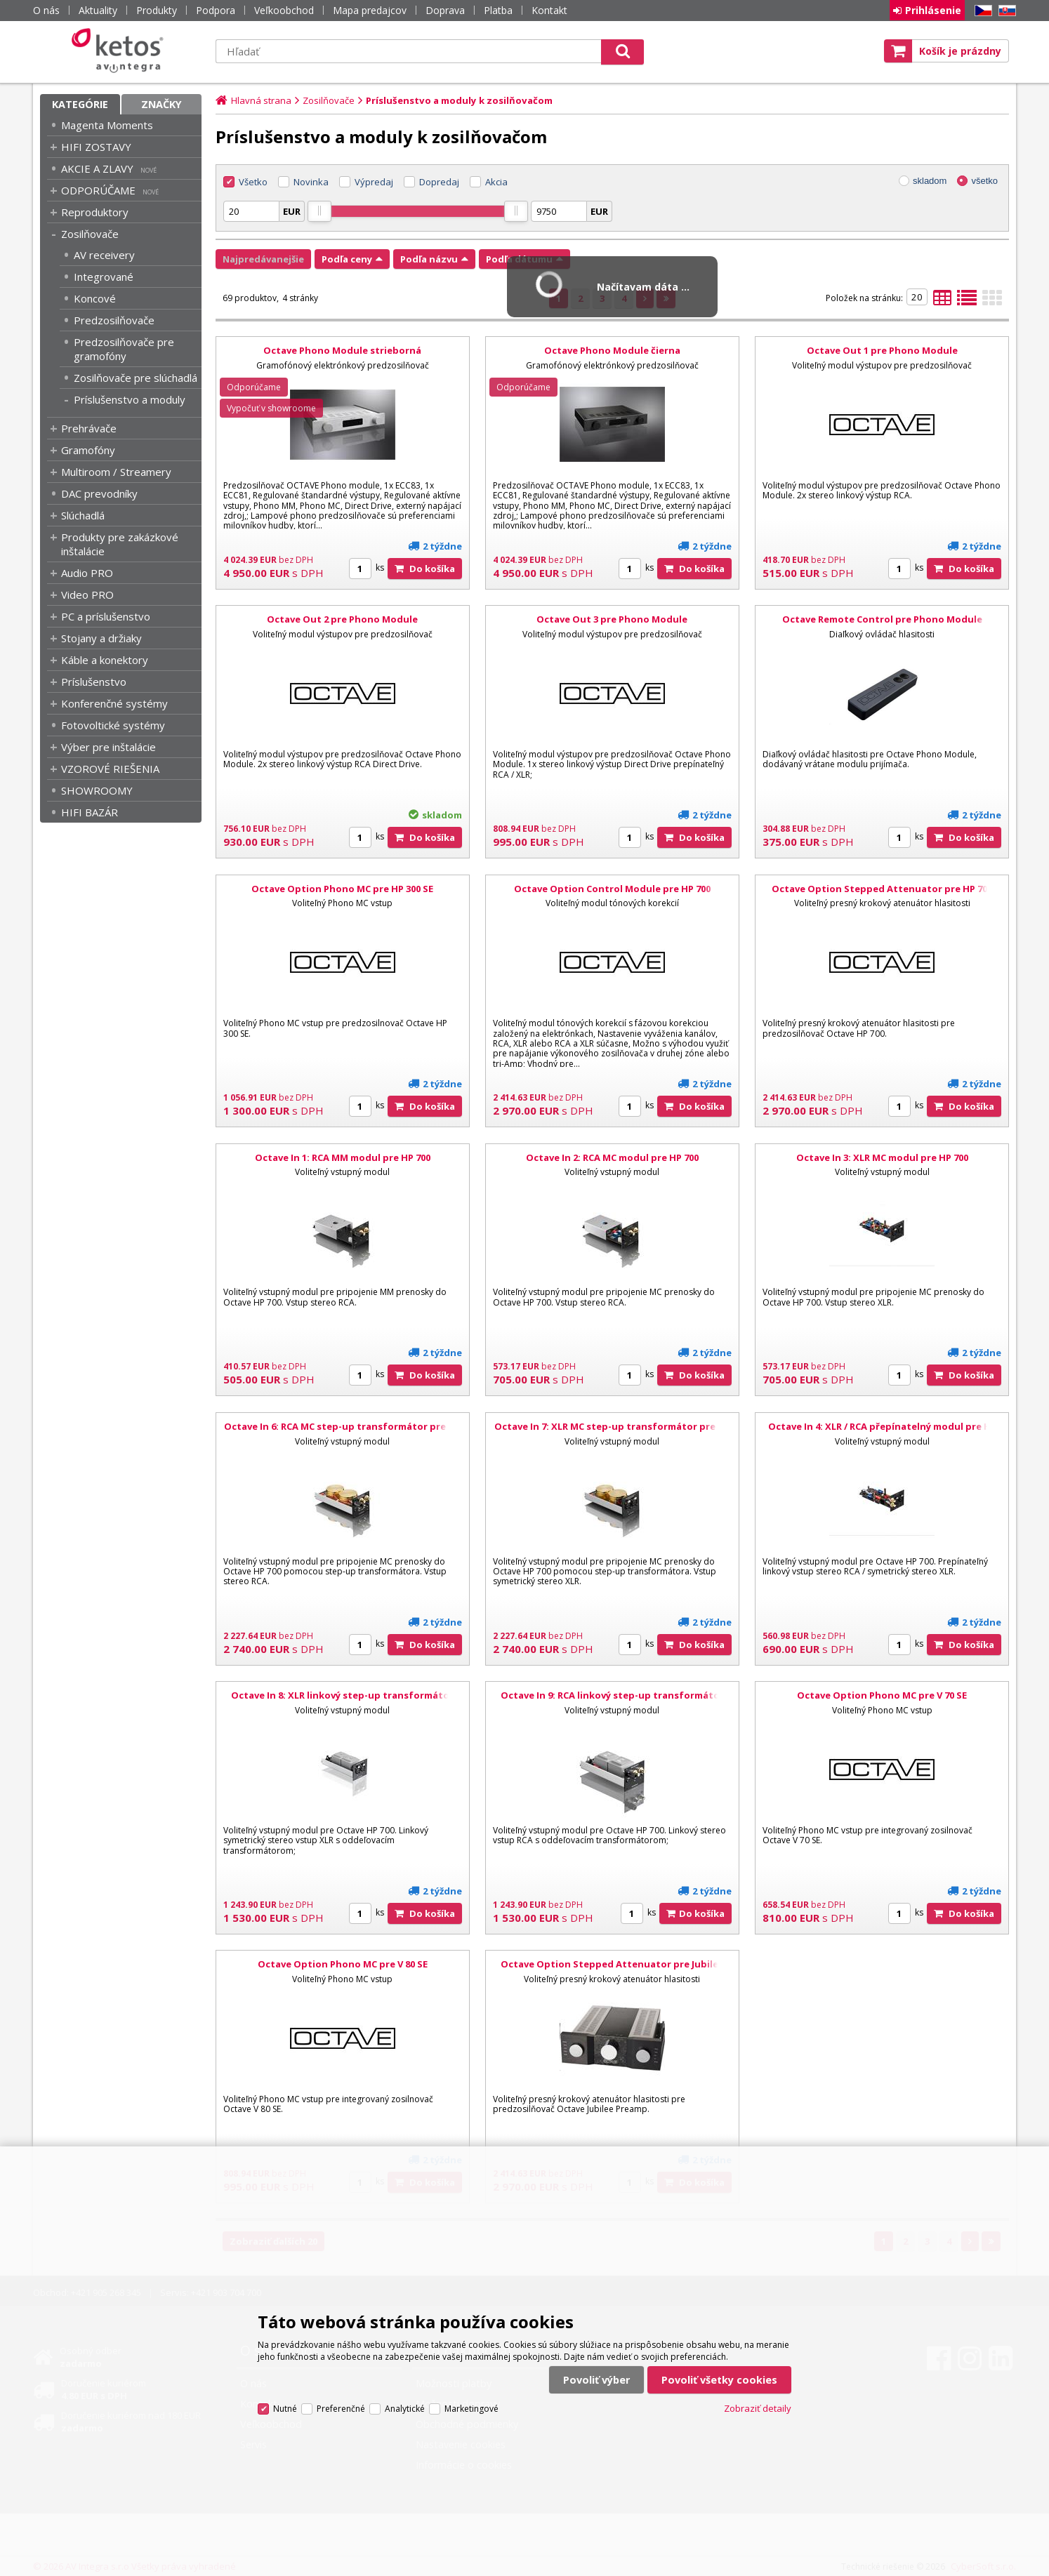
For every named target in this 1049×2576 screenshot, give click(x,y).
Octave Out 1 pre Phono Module (882, 350)
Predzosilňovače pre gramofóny (124, 349)
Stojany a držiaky (101, 638)
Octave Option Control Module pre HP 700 (612, 888)
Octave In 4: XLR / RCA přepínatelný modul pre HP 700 (882, 1432)
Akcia (496, 181)
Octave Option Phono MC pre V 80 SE (343, 1964)
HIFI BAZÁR (89, 812)
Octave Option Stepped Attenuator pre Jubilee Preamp (612, 1970)
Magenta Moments (107, 125)
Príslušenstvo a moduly (129, 399)
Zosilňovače (90, 234)
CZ (981, 11)
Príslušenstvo (93, 682)
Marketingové (471, 2409)
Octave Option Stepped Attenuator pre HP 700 (882, 888)
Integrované (103, 277)
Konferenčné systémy (114, 703)
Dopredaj (439, 181)
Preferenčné (341, 2409)
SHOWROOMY (97, 790)
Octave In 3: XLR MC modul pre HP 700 (882, 1157)
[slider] (319, 211)
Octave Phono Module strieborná (342, 350)
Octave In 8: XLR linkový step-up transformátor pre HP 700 (342, 1701)
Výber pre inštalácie (108, 747)
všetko (984, 180)
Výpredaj (374, 181)
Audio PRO (87, 573)
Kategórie (80, 104)
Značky (161, 104)
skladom (929, 180)
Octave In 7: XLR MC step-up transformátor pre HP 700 (612, 1432)
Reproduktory (94, 212)
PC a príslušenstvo (105, 616)
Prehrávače (89, 428)
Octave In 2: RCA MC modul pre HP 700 (612, 1157)
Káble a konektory (104, 660)
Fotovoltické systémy (113, 725)
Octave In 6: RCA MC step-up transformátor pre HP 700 (342, 1432)
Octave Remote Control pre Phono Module (882, 619)
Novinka (311, 181)
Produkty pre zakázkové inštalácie (119, 544)
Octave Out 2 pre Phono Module (342, 619)
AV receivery (104, 255)
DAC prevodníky (99, 493)
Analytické (405, 2409)
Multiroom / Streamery (116, 472)
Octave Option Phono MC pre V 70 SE (882, 1695)
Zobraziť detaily (757, 2408)
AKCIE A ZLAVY (97, 168)
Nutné (285, 2409)
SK (1004, 11)
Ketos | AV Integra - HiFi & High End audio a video (121, 50)
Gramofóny (88, 450)
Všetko (253, 181)
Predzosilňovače (114, 320)
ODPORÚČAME (98, 190)
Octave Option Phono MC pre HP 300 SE (342, 888)
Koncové (95, 298)
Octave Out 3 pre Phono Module (611, 619)
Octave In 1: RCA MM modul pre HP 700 (342, 1157)
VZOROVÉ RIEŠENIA (110, 769)
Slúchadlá (83, 515)
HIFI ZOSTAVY (96, 147)
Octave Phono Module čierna (612, 350)
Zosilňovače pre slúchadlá (135, 378)
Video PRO (87, 594)
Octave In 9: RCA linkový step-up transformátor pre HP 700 (612, 1701)
